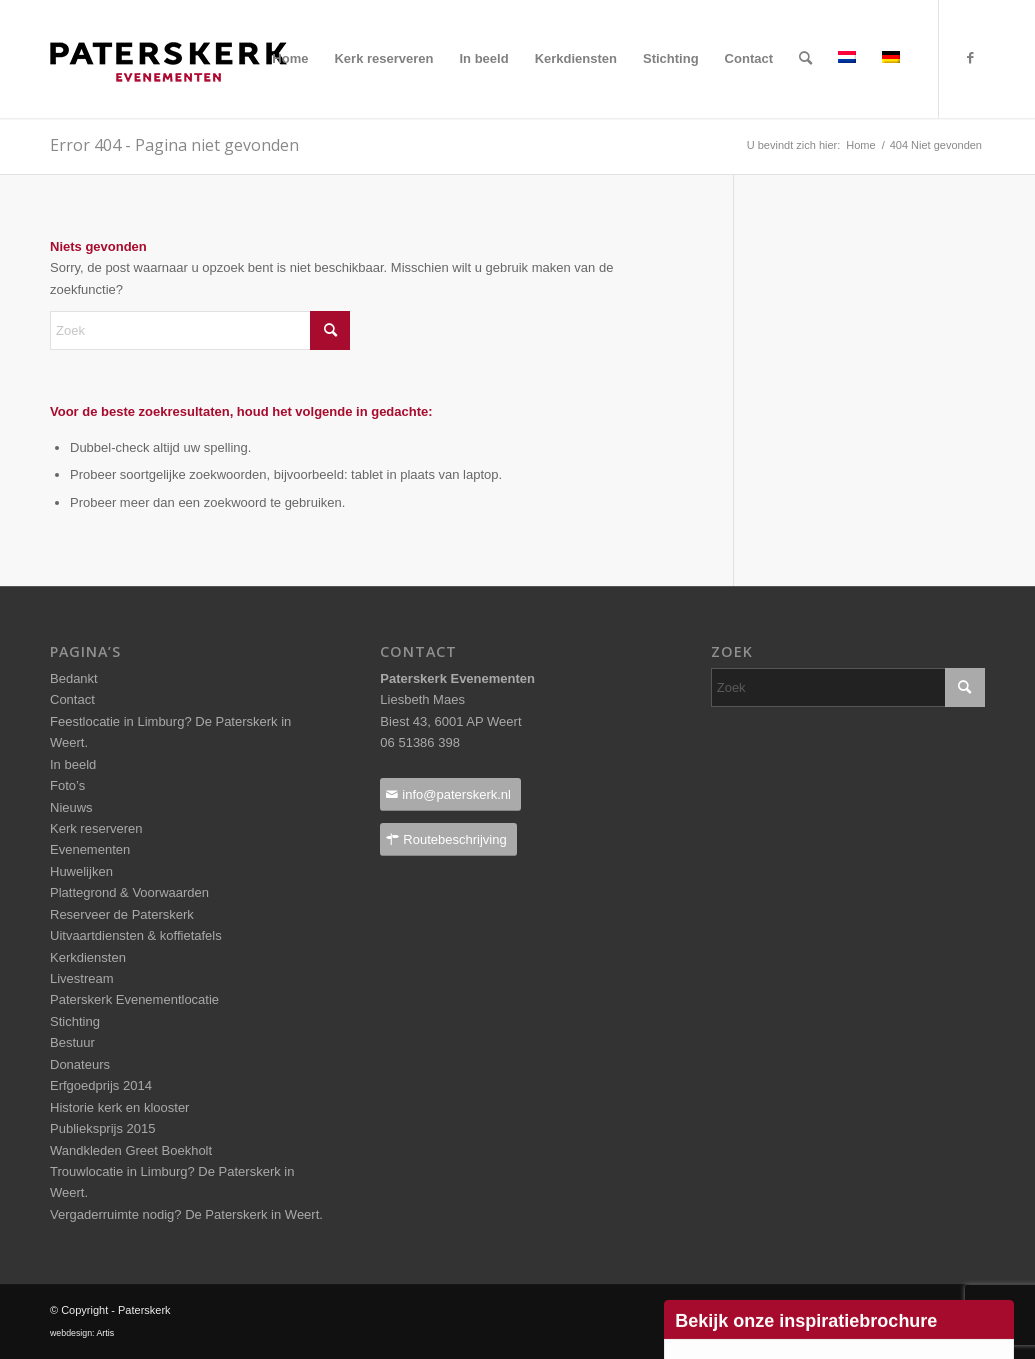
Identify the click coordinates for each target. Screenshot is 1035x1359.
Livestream (82, 978)
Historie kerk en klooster (119, 1107)
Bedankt (74, 678)
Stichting (75, 1021)
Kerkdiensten (88, 957)
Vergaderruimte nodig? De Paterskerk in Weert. (186, 1214)
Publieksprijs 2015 (103, 1128)
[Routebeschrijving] (448, 839)
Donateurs (80, 1064)
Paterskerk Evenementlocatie (134, 999)
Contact (72, 699)
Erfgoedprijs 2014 (101, 1085)
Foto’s (67, 785)
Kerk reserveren (96, 828)
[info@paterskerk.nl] (450, 794)
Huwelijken (81, 871)
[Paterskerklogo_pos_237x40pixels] (168, 101)
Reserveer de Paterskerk (122, 914)
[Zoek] (805, 59)
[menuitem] (290, 59)
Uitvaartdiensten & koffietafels (136, 935)
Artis (105, 1333)
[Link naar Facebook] (970, 58)
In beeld (73, 764)
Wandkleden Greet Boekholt (131, 1150)
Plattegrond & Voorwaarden (129, 892)
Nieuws (71, 807)
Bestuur (72, 1042)
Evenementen (90, 849)
